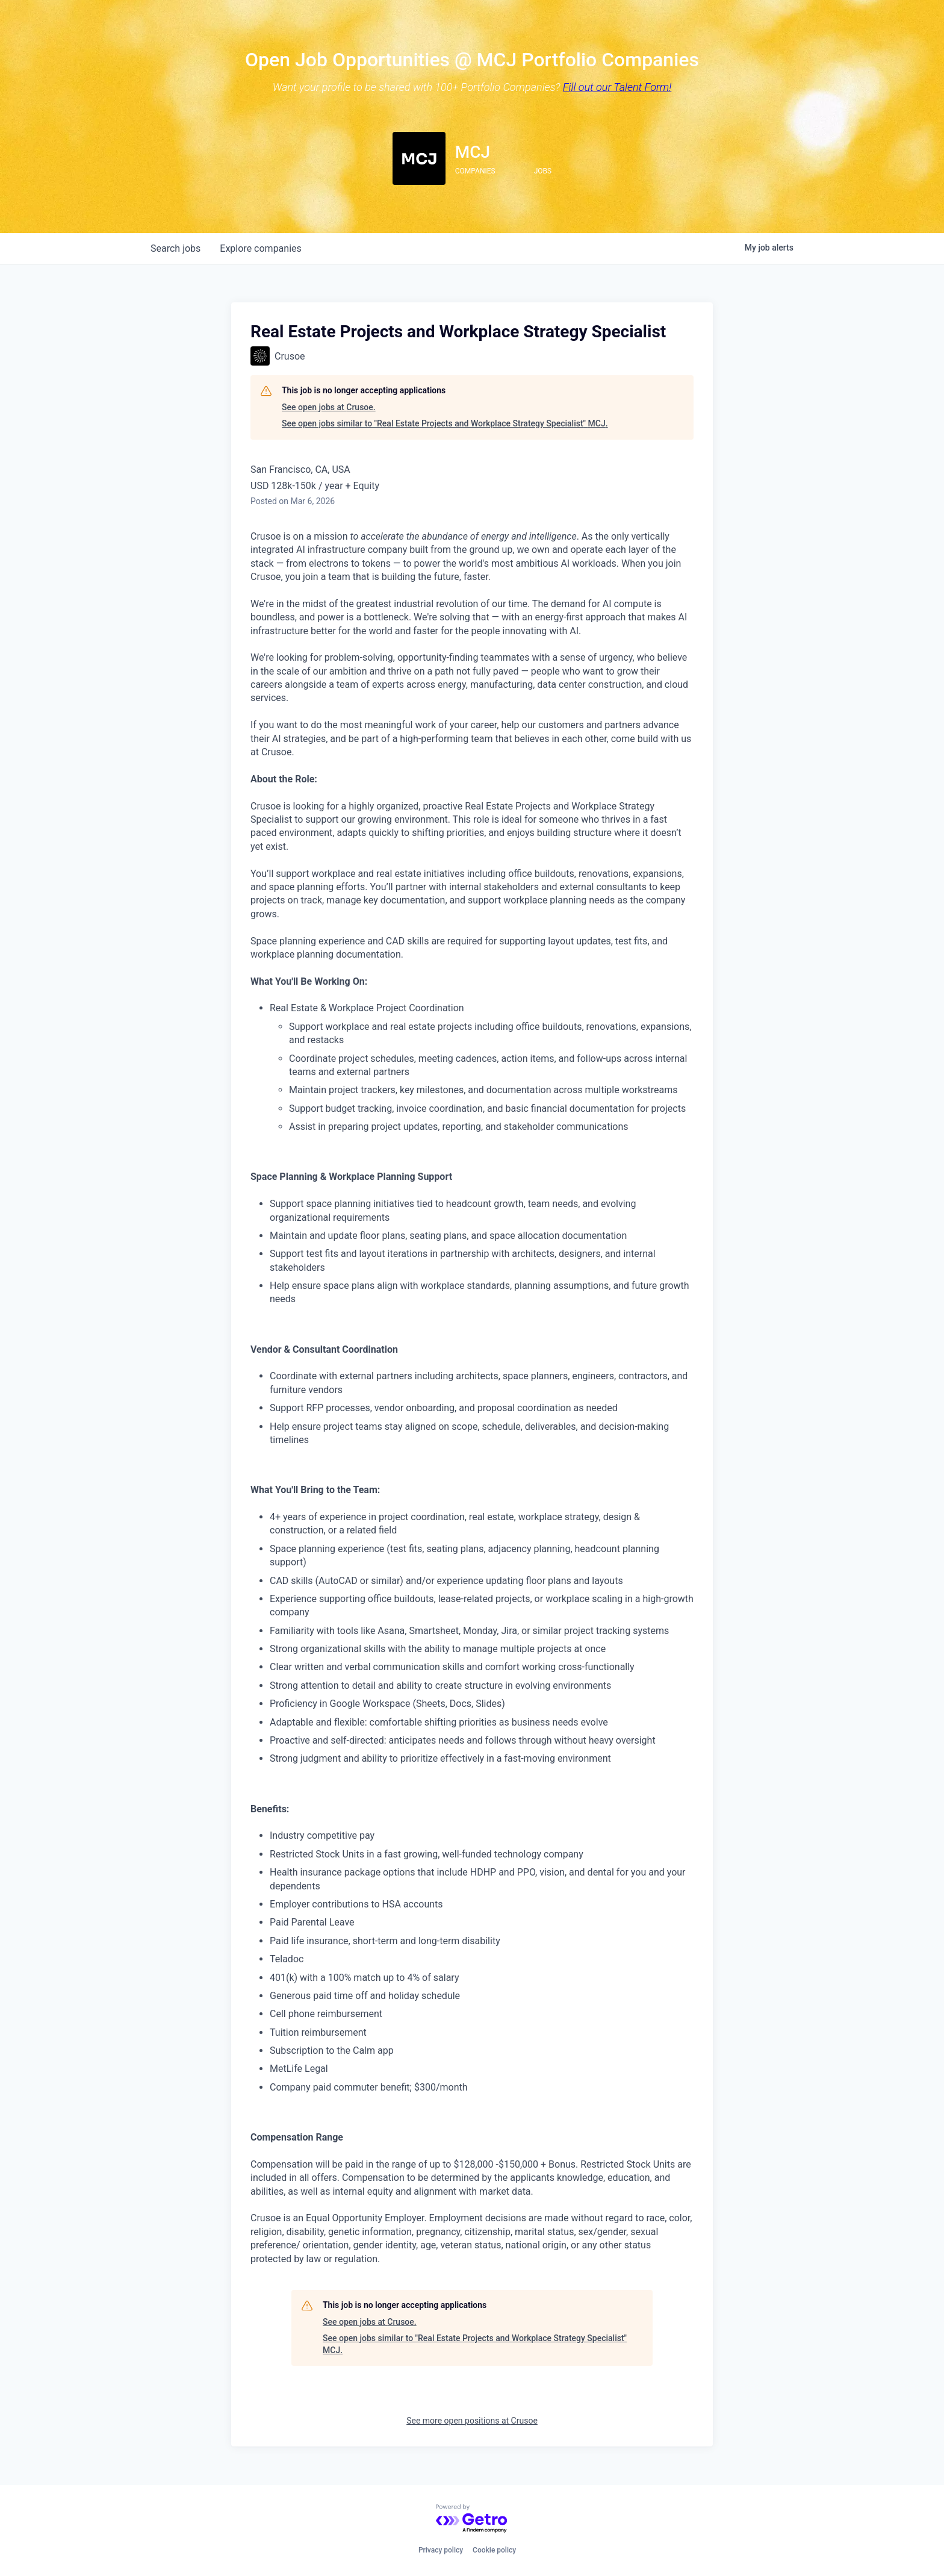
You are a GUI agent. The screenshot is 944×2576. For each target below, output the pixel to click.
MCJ (472, 152)
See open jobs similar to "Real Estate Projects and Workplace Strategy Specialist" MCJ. (445, 423)
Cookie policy (494, 2550)
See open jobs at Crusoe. (329, 407)
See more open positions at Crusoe (472, 2420)
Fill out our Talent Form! (617, 87)
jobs (175, 248)
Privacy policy (440, 2550)
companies (260, 248)
